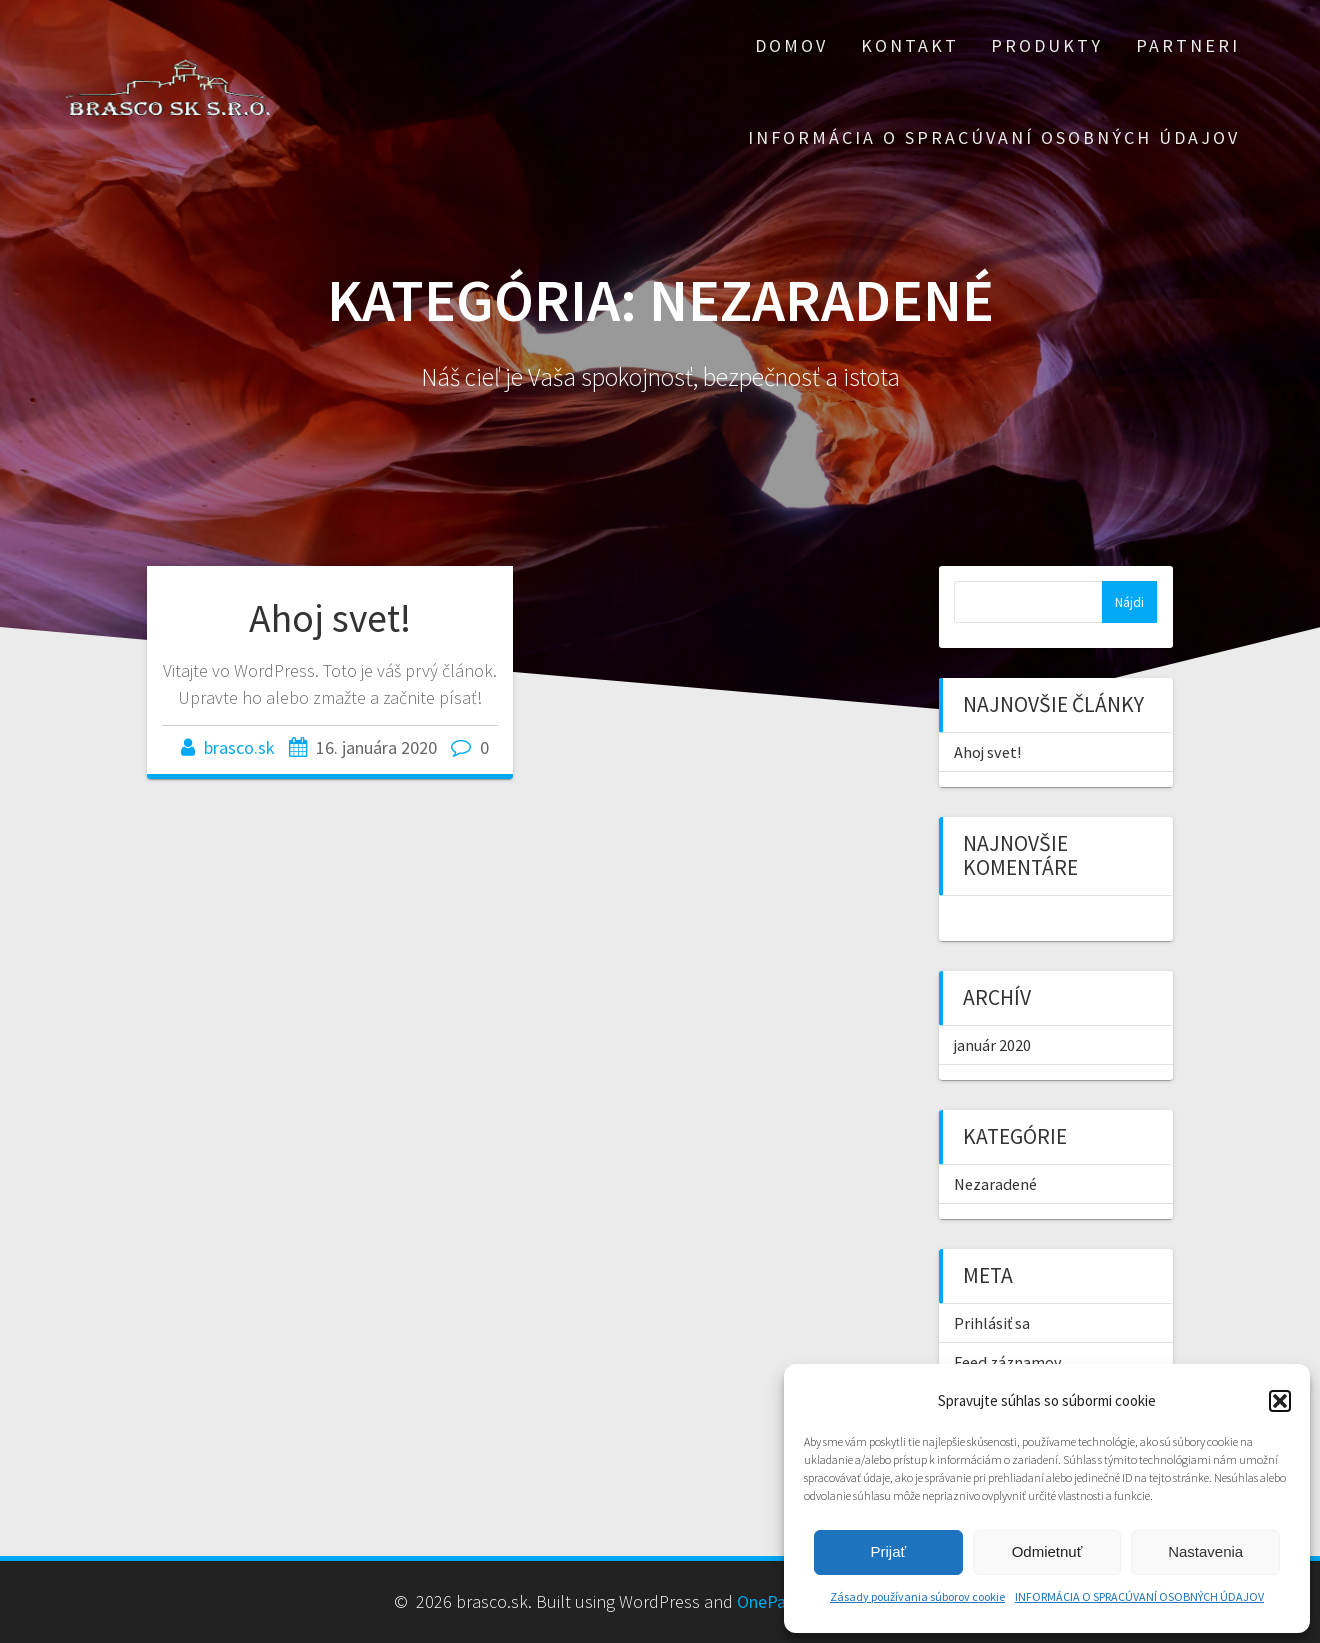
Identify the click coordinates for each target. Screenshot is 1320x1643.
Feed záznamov (1008, 1362)
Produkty (1047, 45)
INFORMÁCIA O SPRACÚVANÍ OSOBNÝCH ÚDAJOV (1139, 1596)
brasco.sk (239, 747)
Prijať (889, 1551)
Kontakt (910, 45)
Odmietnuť (1047, 1551)
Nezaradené (995, 1184)
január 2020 (992, 1045)
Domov (791, 45)
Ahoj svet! (330, 618)
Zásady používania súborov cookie (917, 1596)
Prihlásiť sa (992, 1323)
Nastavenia (1205, 1551)
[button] (1280, 1401)
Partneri (1188, 45)
